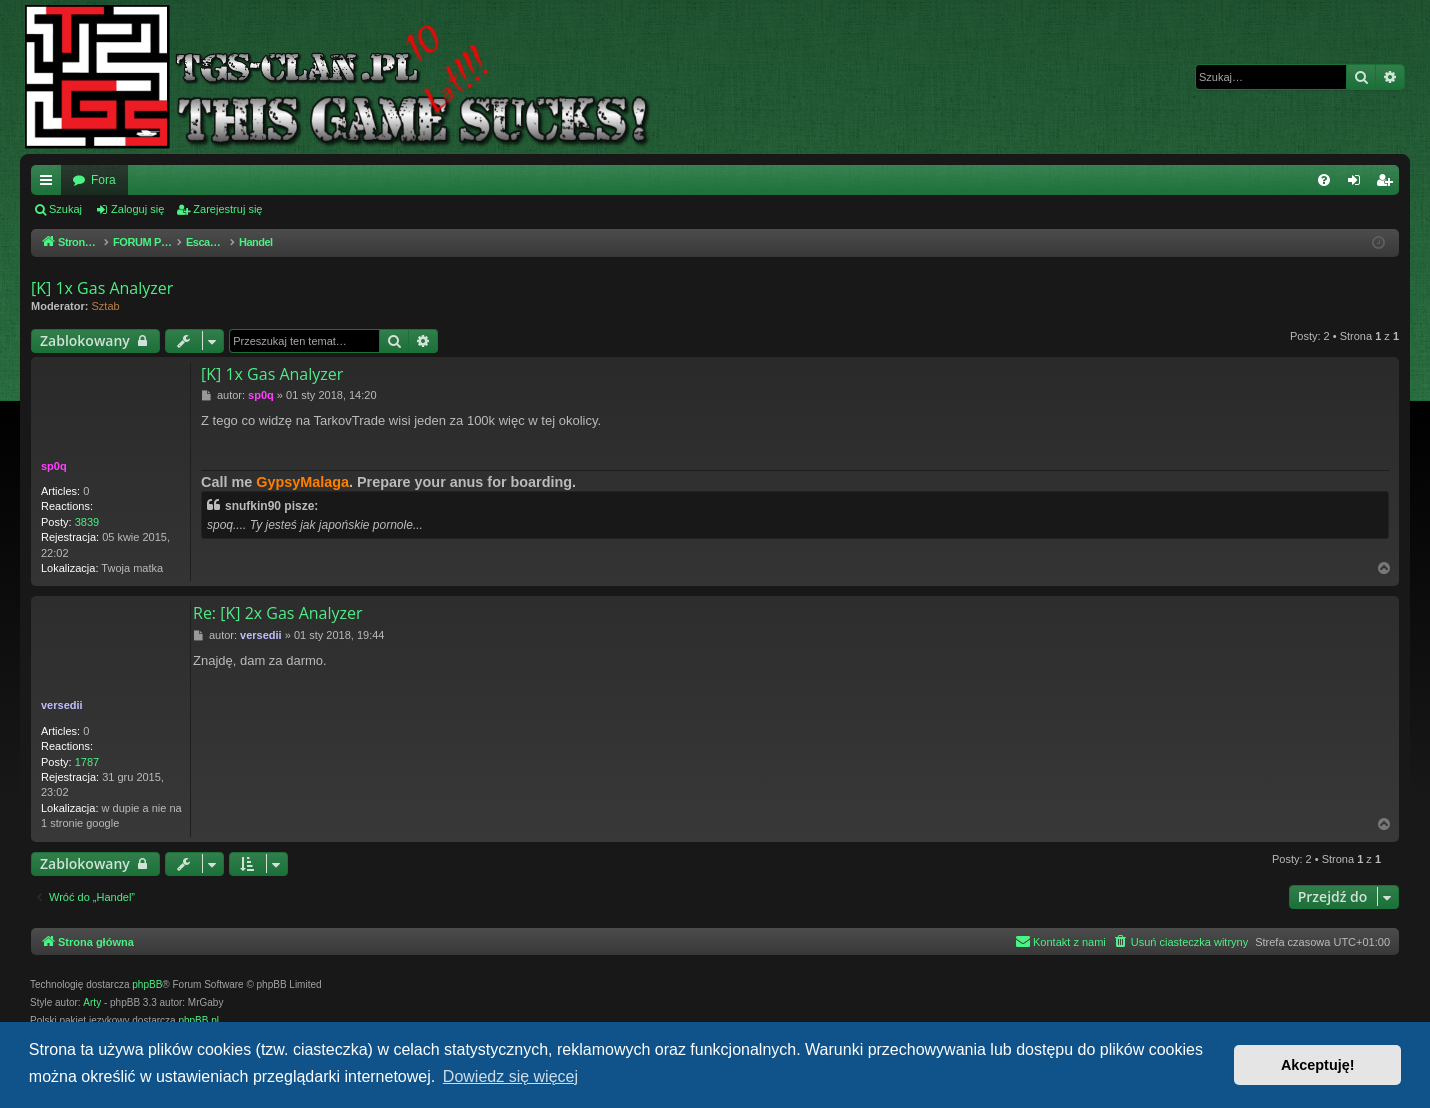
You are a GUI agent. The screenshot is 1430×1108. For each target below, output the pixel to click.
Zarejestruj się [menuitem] (1388, 184)
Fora (103, 180)
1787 (87, 762)
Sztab (106, 306)
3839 (87, 522)
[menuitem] (1324, 180)
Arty (92, 1002)
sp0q (54, 466)
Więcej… (50, 184)
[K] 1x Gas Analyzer (102, 288)
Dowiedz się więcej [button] (510, 1076)
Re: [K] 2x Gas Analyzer (278, 613)
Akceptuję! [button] (1318, 1065)
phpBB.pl (198, 1020)
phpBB (147, 984)
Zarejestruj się (227, 209)
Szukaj (65, 209)
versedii (62, 705)
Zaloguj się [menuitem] (1358, 184)
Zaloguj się (137, 209)
